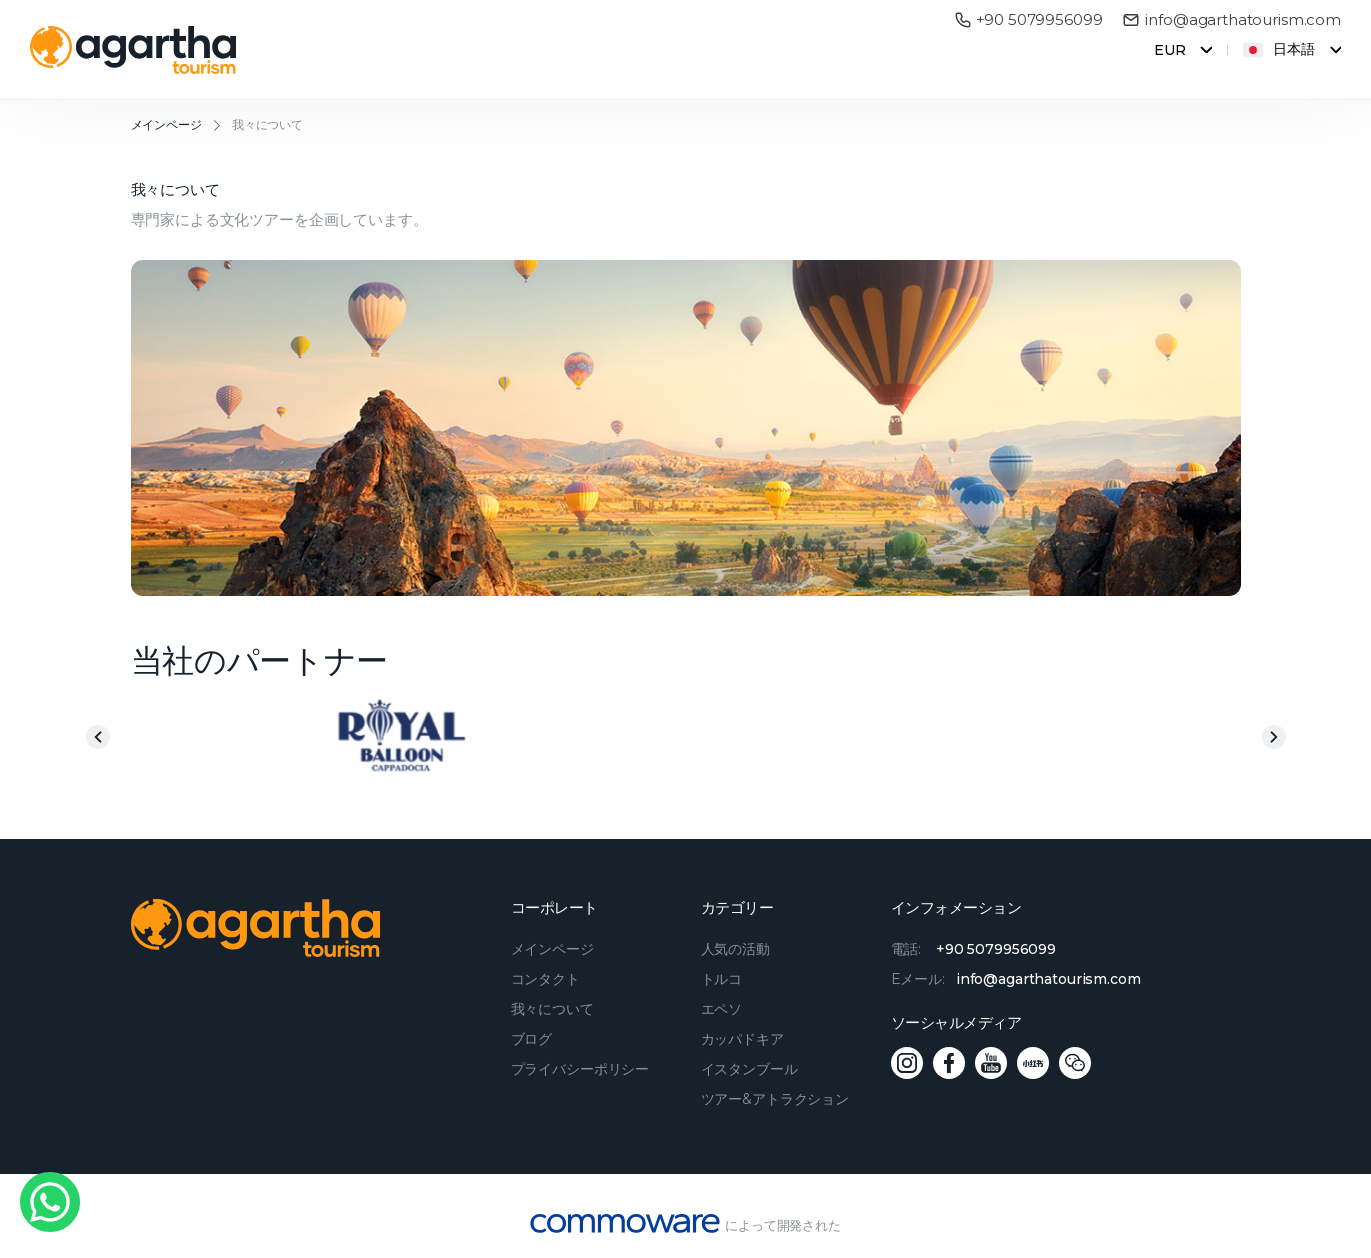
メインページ (166, 125)
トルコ (722, 979)
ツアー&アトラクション (775, 1099)
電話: (974, 949)
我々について (267, 125)
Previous (98, 737)
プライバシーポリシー (580, 1069)
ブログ (532, 1039)
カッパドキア (742, 1039)
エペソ (722, 1009)
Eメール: (1016, 979)
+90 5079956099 (1029, 20)
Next (1274, 737)
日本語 (1279, 50)
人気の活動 (735, 949)
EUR (1170, 50)
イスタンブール (749, 1069)
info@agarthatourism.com (1231, 20)
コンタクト (545, 979)
